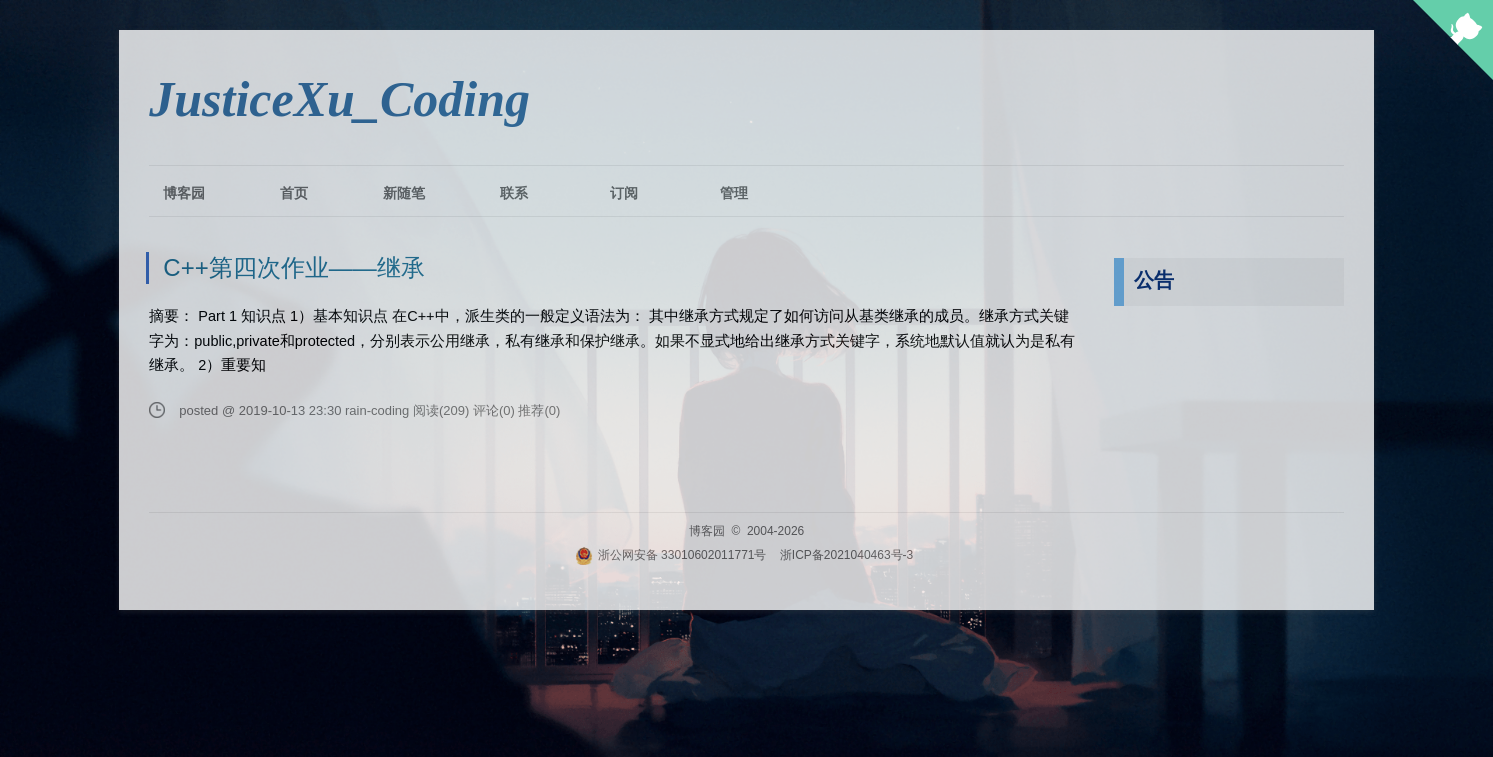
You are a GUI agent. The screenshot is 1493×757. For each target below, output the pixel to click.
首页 (294, 193)
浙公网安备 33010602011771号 (671, 555)
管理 (734, 193)
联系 (514, 193)
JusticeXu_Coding (339, 99)
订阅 (624, 193)
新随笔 (404, 193)
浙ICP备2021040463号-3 (846, 555)
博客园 (184, 193)
